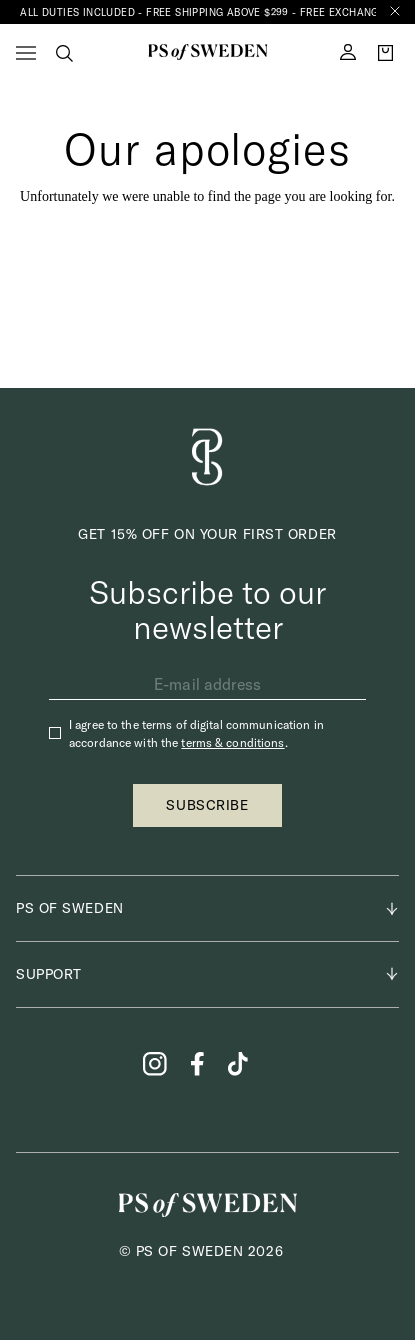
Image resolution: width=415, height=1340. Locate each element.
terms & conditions (232, 742)
